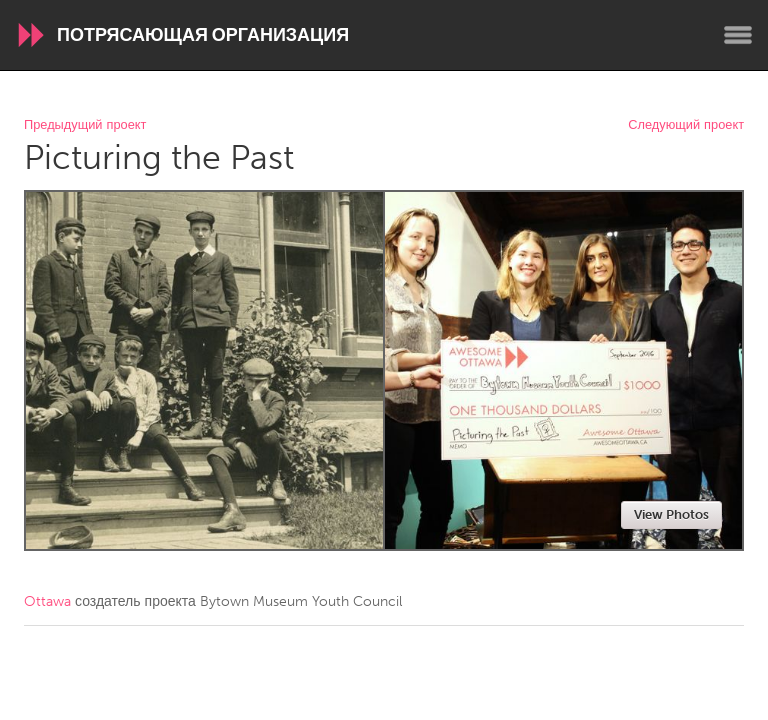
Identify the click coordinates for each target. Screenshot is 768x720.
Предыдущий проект (85, 125)
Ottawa (47, 601)
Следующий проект (686, 125)
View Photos (671, 514)
